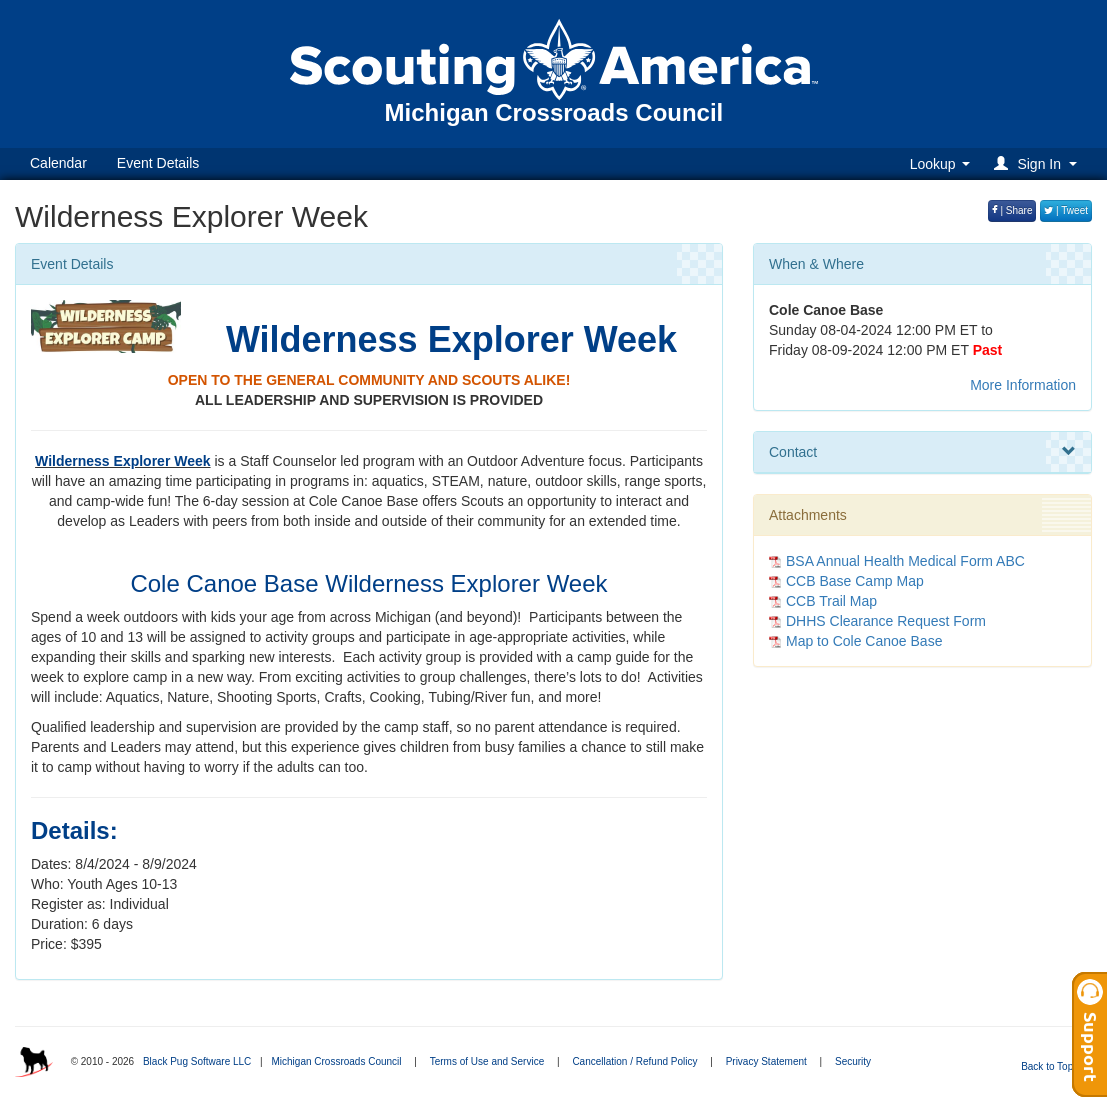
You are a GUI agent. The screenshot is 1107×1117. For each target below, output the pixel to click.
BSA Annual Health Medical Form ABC (905, 561)
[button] (1038, 163)
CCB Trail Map (831, 601)
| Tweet (1066, 210)
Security (853, 1061)
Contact (922, 452)
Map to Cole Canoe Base (864, 641)
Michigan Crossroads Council (336, 1061)
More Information (1023, 385)
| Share (1012, 210)
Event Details (158, 163)
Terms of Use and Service (487, 1061)
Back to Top (1053, 1066)
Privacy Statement (766, 1061)
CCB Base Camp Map (855, 581)
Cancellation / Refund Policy (634, 1061)
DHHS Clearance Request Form (886, 621)
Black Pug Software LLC (197, 1061)
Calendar (58, 163)
